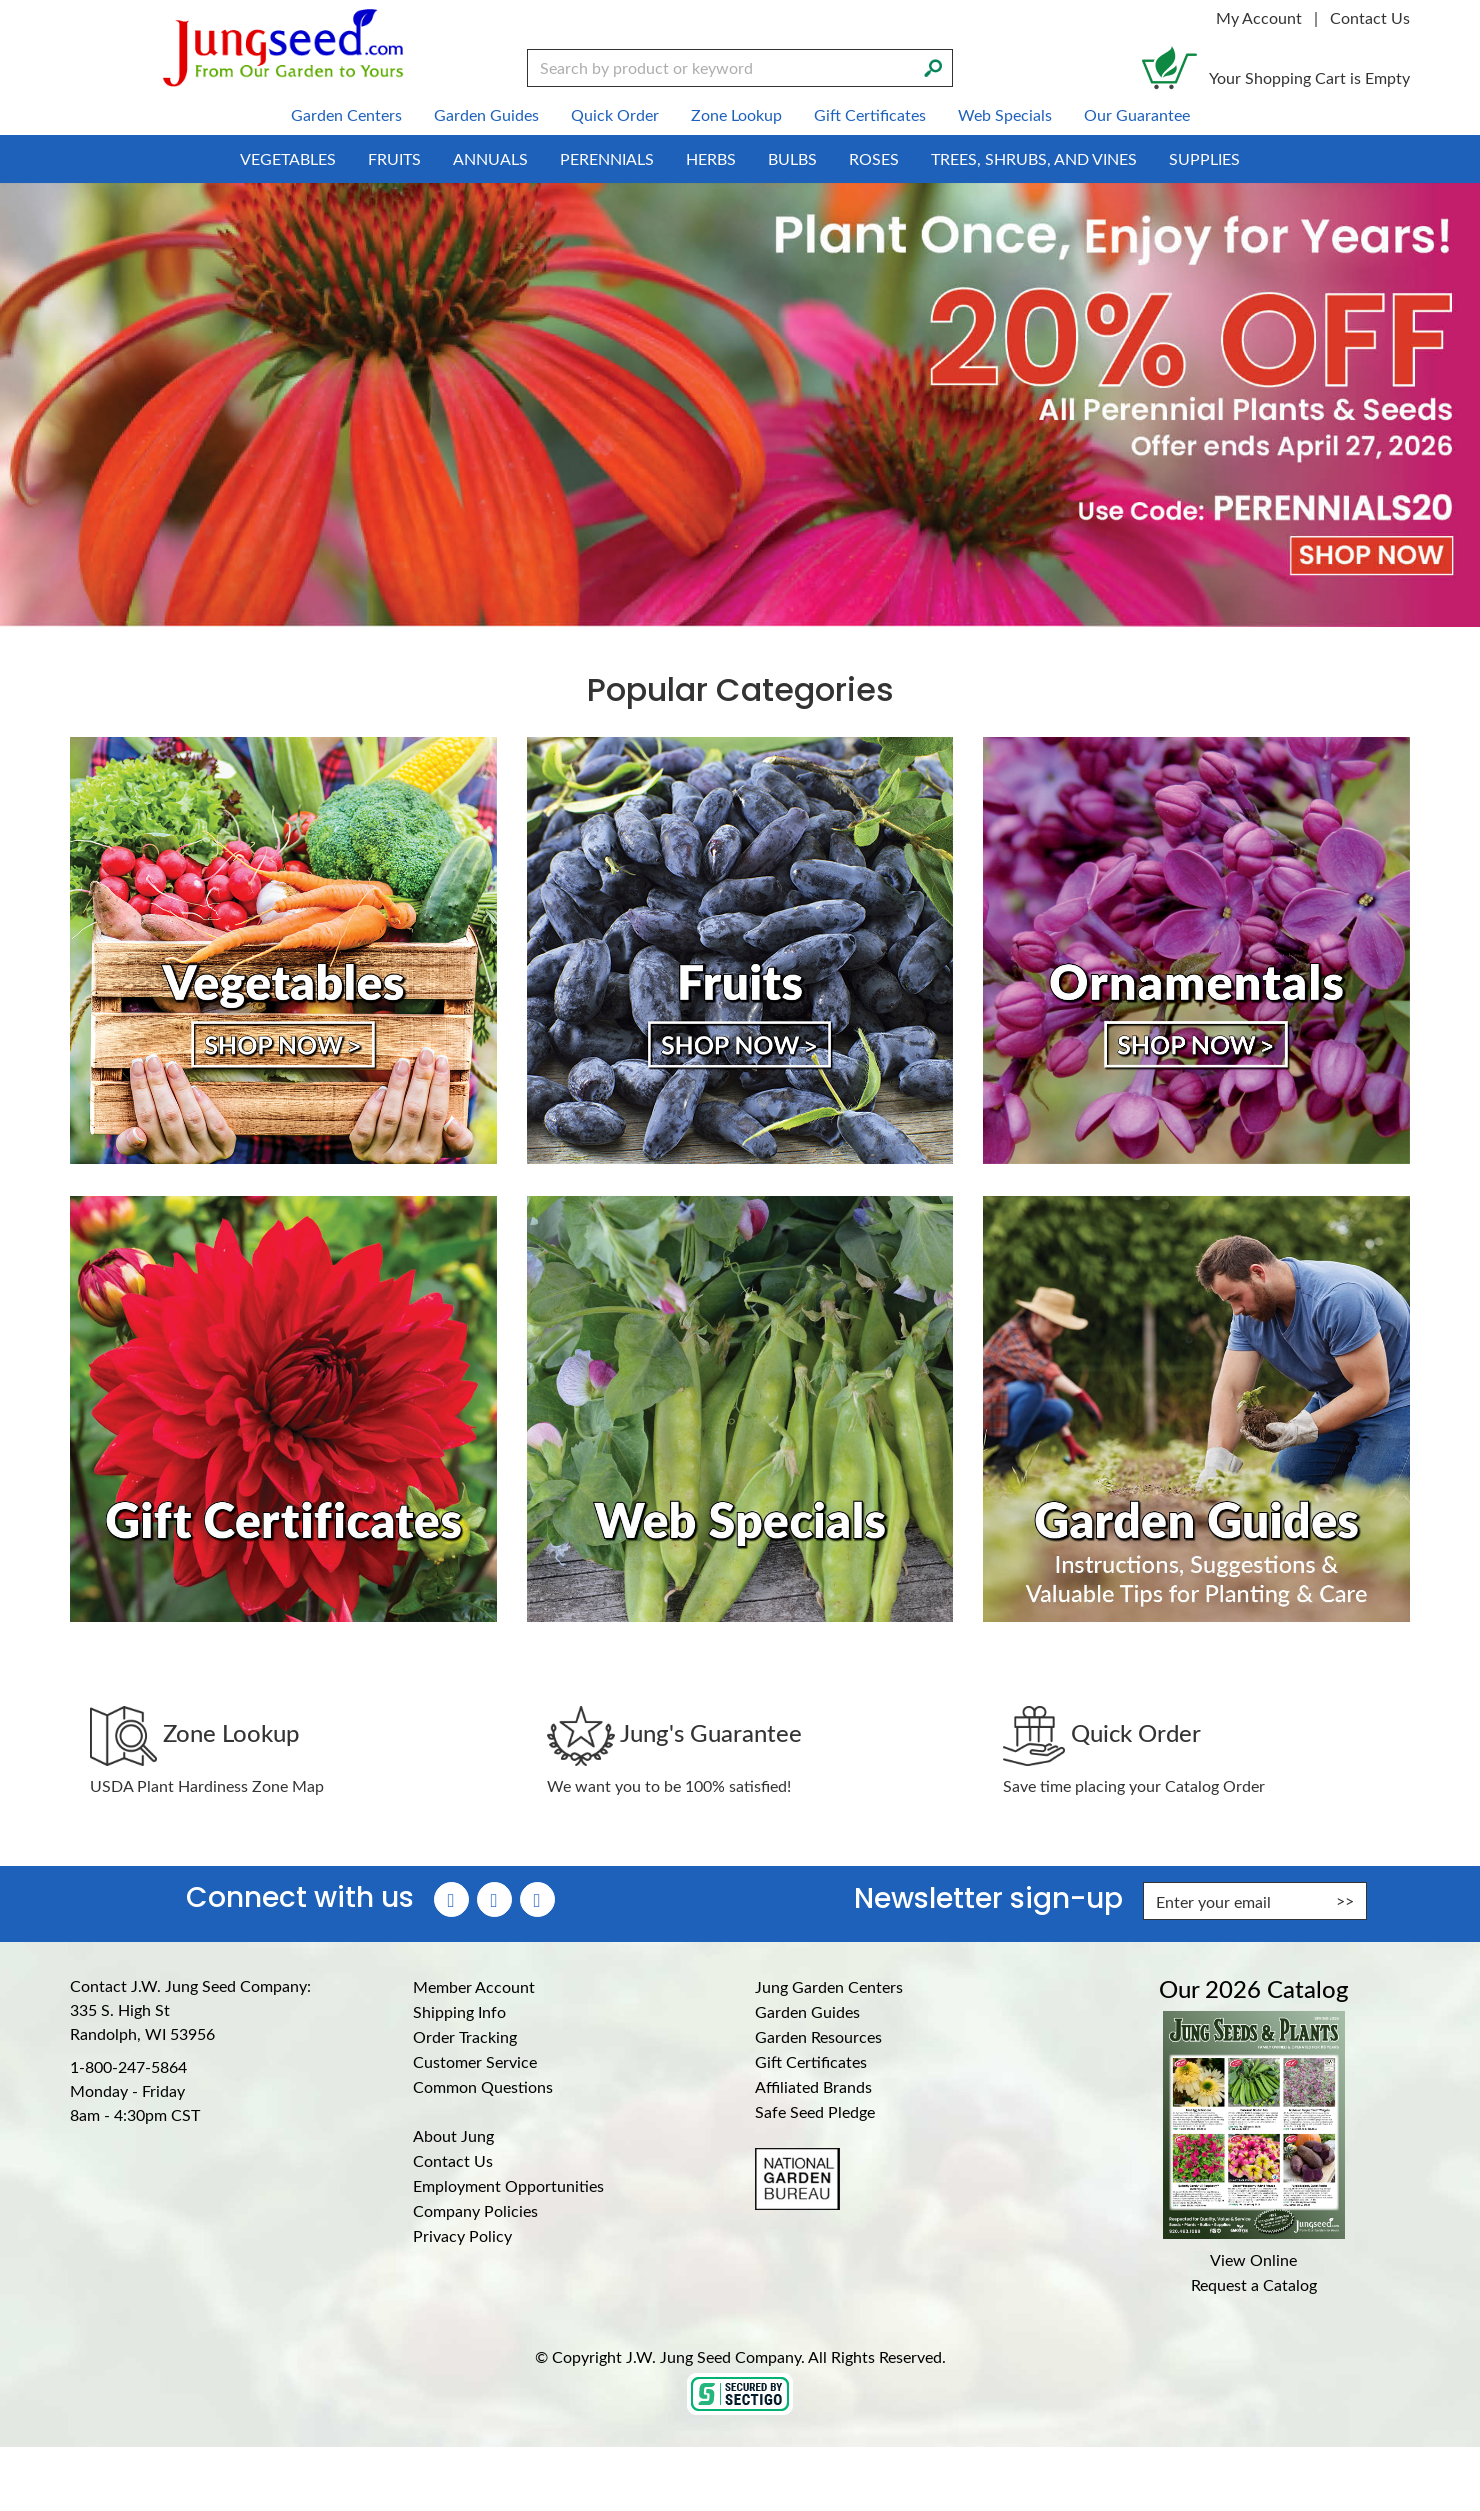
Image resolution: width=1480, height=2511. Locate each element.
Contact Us (1370, 17)
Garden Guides (807, 2011)
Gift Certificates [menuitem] (870, 114)
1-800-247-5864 (128, 2066)
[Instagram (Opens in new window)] (494, 1899)
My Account (1259, 17)
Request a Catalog (1254, 2284)
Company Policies (475, 2210)
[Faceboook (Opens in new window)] (451, 1899)
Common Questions (483, 2086)
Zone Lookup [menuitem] (736, 114)
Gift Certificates (811, 2061)
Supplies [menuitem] (1204, 158)
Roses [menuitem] (874, 158)
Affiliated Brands (813, 2086)
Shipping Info (459, 2011)
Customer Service (475, 2061)
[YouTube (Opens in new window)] (537, 1899)
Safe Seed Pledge (815, 2111)
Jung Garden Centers (829, 1986)
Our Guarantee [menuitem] (1137, 114)
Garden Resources (818, 2036)
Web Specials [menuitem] (1005, 114)
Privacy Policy (462, 2235)
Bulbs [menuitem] (792, 158)
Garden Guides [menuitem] (486, 114)
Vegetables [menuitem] (288, 158)
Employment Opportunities (508, 2185)
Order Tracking (465, 2036)
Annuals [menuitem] (490, 158)
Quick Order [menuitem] (615, 114)
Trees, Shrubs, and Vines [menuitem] (1034, 158)
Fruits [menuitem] (394, 158)
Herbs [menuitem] (711, 158)
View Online (1253, 2259)
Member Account (474, 1986)
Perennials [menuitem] (607, 158)
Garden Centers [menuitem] (346, 114)
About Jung (453, 2135)
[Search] (933, 66)
